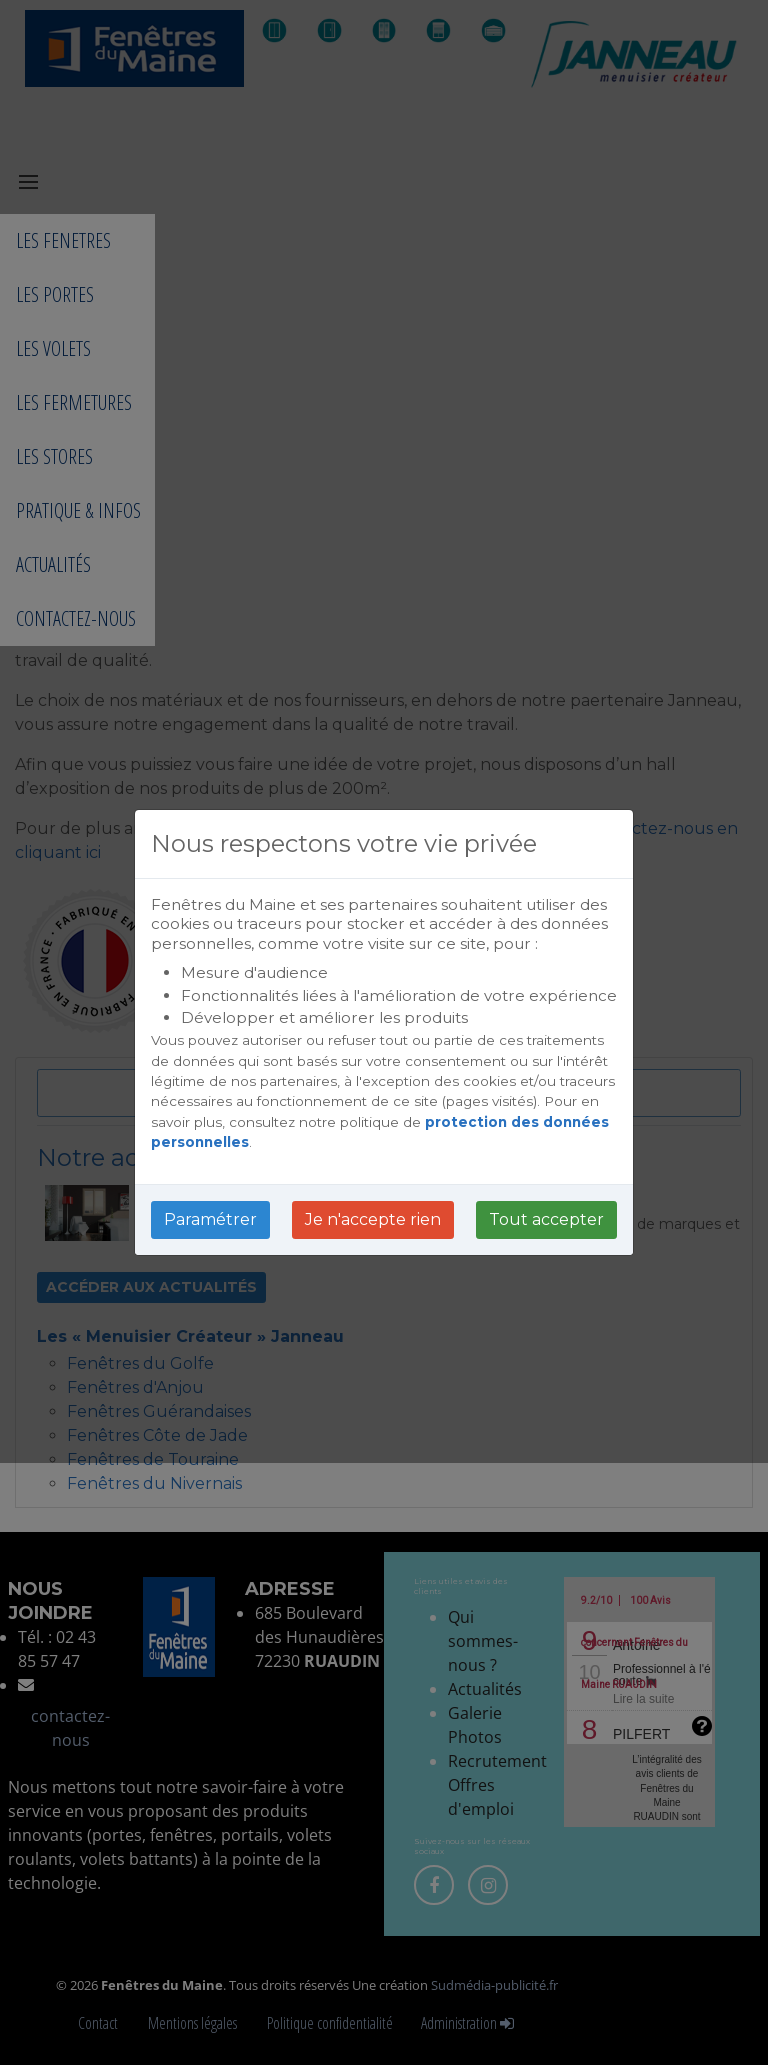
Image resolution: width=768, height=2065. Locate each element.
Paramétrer (210, 1219)
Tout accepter (546, 1219)
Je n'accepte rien (373, 1219)
